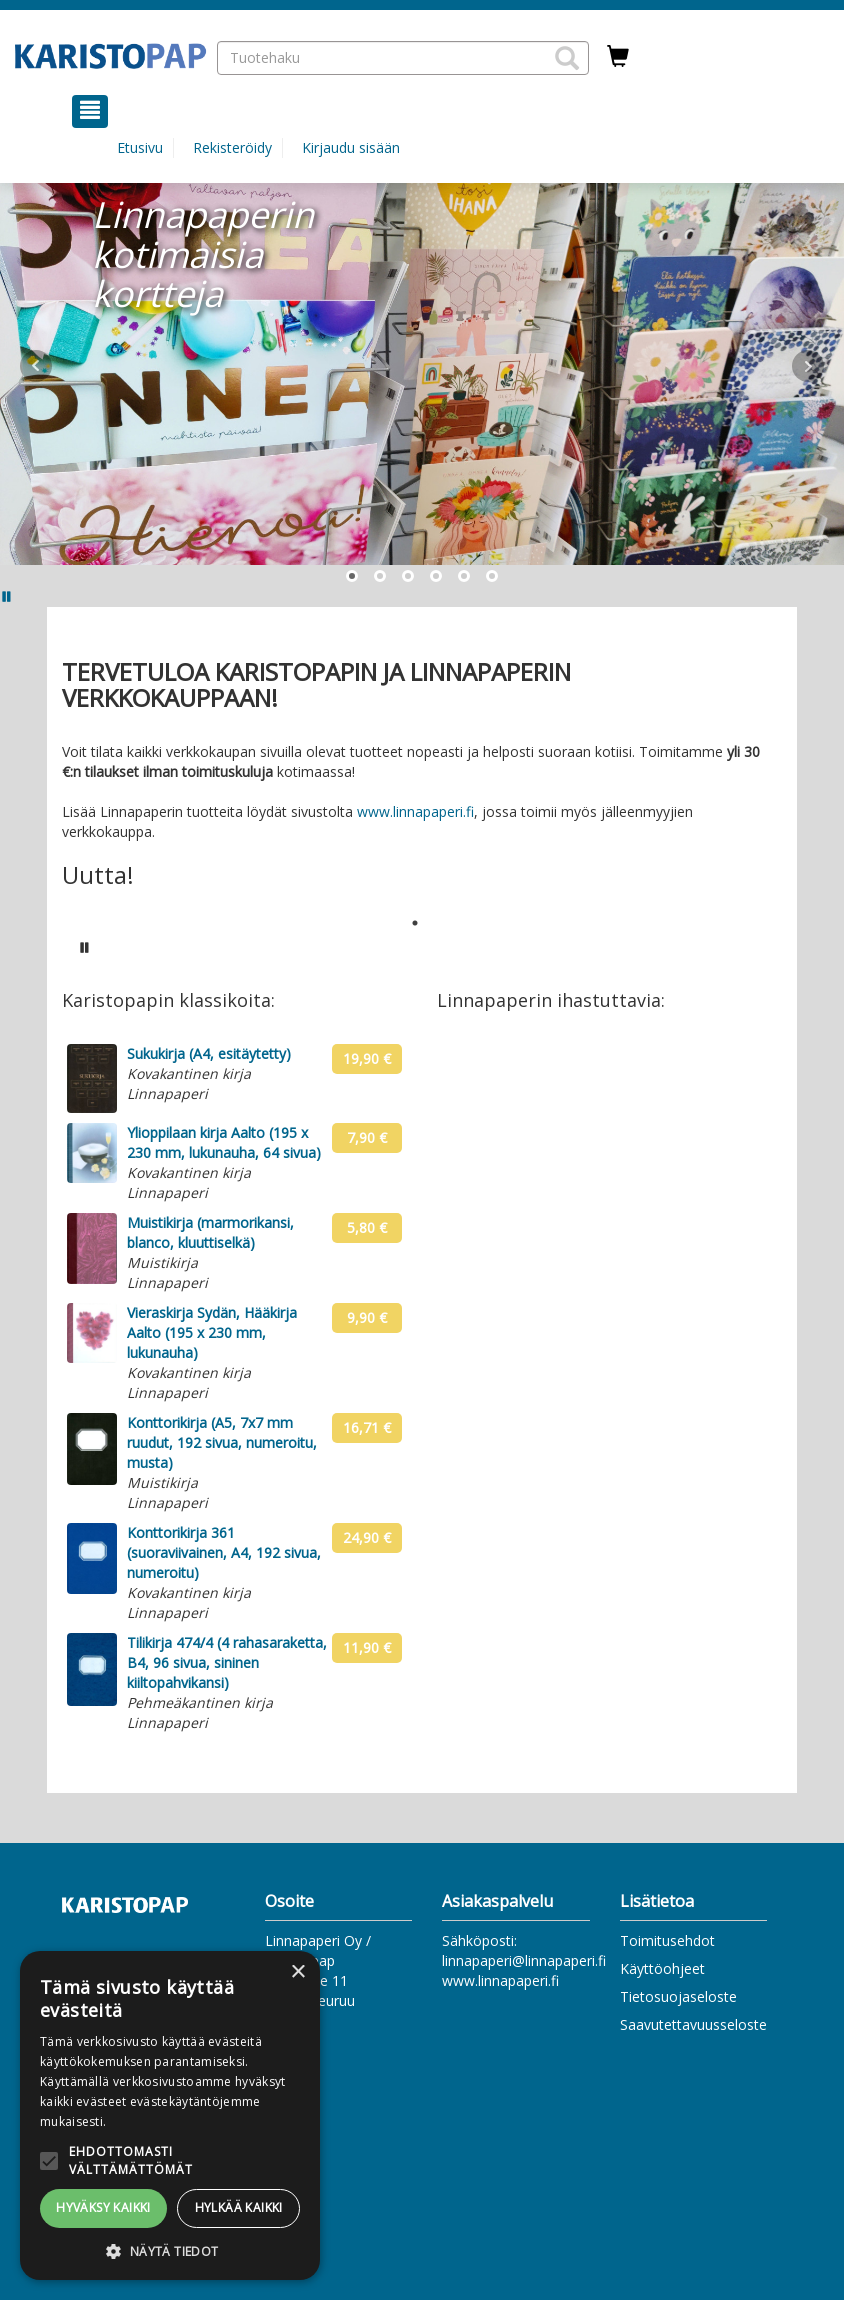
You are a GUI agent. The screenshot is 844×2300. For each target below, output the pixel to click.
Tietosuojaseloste (678, 1996)
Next (808, 366)
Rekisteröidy (232, 147)
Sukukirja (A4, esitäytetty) (209, 1053)
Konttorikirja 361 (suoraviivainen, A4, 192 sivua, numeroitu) (224, 1552)
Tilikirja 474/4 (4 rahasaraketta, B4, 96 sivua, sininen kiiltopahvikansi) (227, 1662)
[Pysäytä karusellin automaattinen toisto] (85, 947)
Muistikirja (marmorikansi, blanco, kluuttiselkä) (210, 1232)
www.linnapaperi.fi (415, 811)
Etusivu (140, 147)
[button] (567, 58)
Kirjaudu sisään (351, 147)
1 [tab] (415, 923)
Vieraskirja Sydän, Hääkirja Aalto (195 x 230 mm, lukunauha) (212, 1332)
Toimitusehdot (667, 1940)
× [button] (297, 1972)
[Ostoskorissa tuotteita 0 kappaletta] (618, 57)
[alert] (170, 2115)
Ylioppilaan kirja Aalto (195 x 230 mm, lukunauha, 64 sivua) (224, 1142)
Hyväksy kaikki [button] (103, 2207)
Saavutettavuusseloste (693, 2024)
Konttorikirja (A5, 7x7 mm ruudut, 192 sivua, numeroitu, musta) (222, 1442)
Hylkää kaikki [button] (239, 2207)
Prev (36, 366)
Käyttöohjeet (662, 1968)
